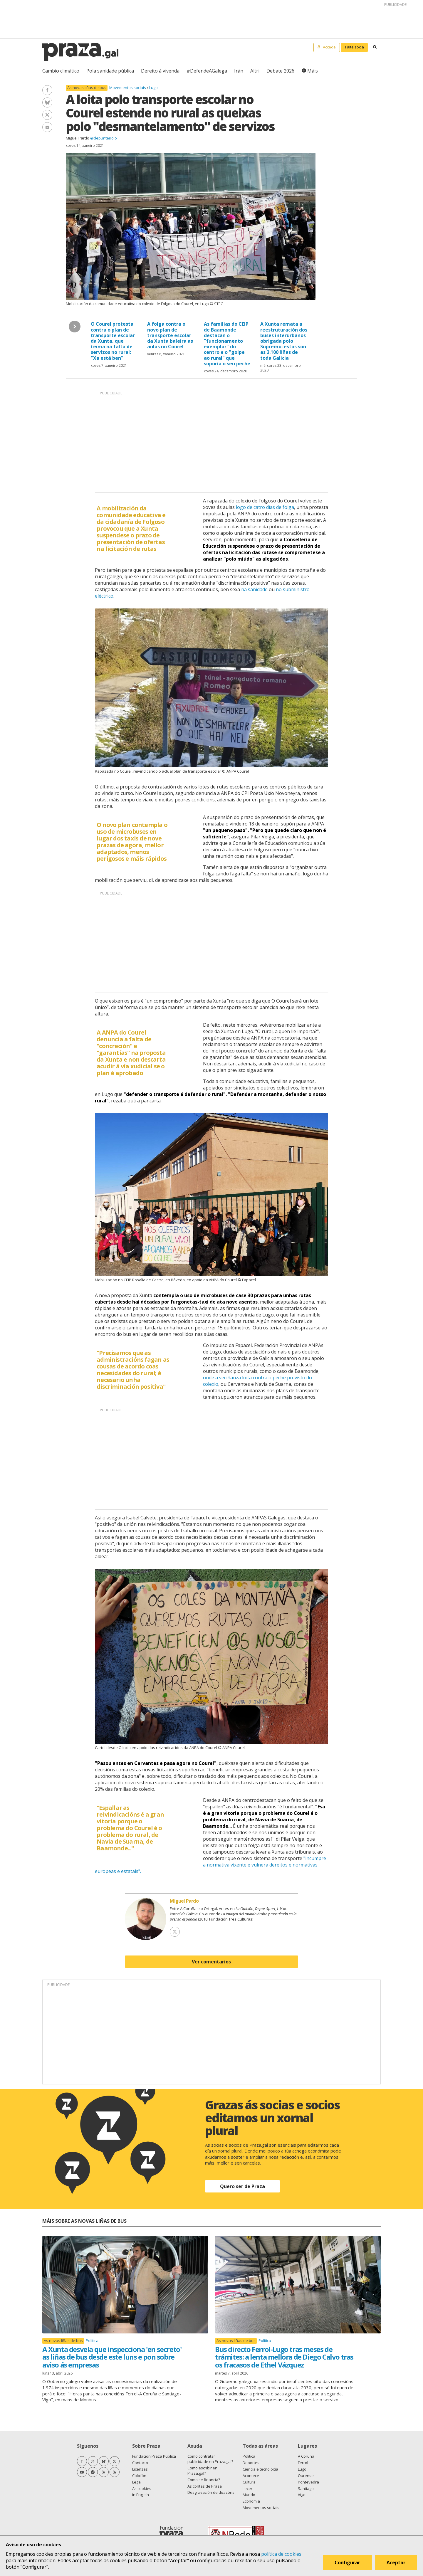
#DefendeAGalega (207, 71)
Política (92, 2340)
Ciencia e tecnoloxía (260, 2469)
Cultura (249, 2482)
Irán (238, 71)
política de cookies (281, 2554)
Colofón (139, 2475)
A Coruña (306, 2456)
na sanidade (254, 589)
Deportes (251, 2462)
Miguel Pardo (77, 138)
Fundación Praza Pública (154, 2456)
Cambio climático (60, 71)
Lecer (247, 2488)
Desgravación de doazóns (210, 2492)
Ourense (306, 2475)
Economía (251, 2501)
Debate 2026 (280, 71)
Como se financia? (203, 2479)
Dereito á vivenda (160, 71)
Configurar (347, 2562)
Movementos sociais (128, 87)
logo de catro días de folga (265, 507)
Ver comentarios (211, 1961)
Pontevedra (308, 2482)
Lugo (153, 87)
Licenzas (140, 2469)
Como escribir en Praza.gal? (202, 2470)
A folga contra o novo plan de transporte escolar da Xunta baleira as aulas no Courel (170, 335)
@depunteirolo (103, 138)
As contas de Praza (204, 2486)
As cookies (141, 2488)
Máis (312, 71)
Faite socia (354, 47)
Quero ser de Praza (242, 2186)
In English (140, 2494)
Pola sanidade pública (110, 71)
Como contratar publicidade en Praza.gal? (210, 2459)
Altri (254, 71)
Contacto (140, 2462)
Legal (137, 2482)
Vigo (302, 2494)
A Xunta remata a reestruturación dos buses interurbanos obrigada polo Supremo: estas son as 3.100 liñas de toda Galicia (283, 341)
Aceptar (396, 2562)
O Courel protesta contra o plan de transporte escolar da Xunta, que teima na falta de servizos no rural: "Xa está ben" (113, 341)
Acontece (251, 2475)
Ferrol (303, 2462)
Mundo (249, 2494)
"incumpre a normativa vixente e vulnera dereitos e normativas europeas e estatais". (210, 1864)
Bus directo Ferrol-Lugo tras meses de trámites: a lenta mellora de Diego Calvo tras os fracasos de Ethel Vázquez (284, 2357)
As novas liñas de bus (86, 87)
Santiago (306, 2488)
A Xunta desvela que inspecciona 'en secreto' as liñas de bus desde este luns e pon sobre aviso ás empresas (111, 2357)
